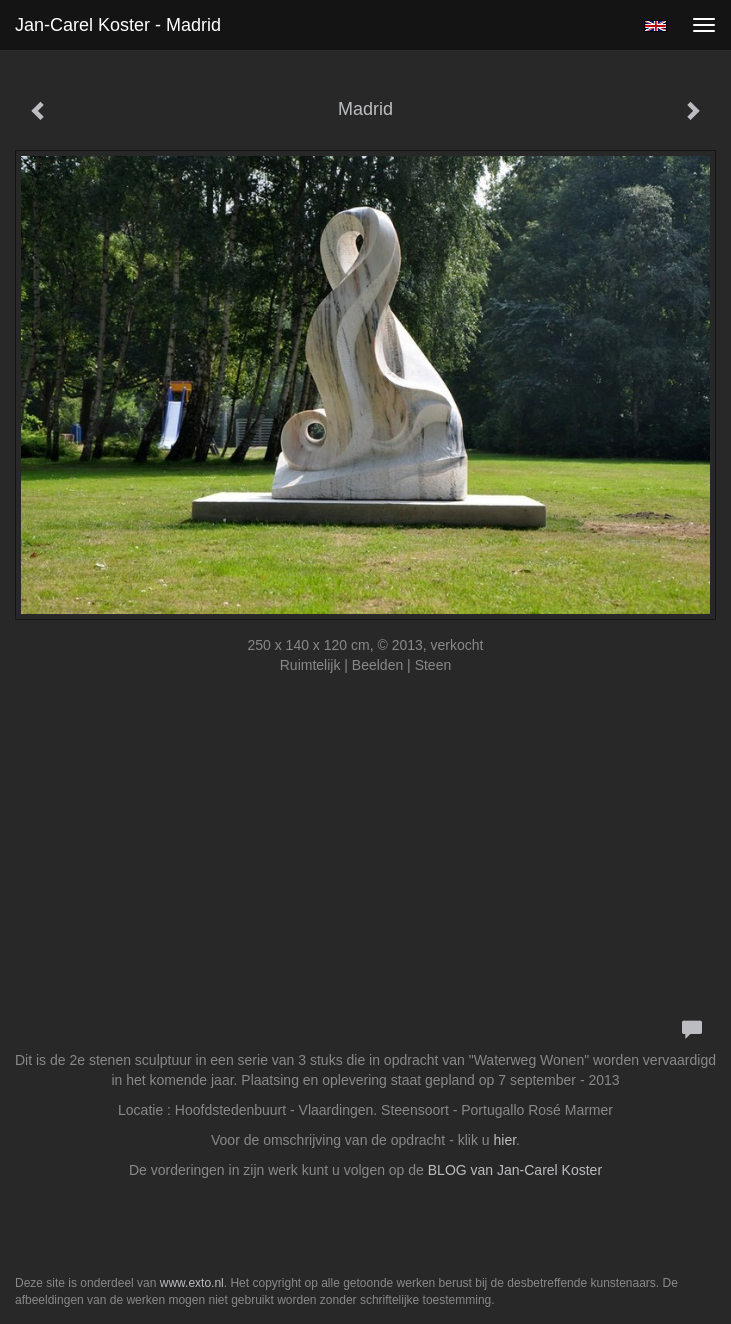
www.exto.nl (192, 1283)
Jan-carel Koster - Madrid (118, 25)
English (655, 26)
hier (505, 1140)
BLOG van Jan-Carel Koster (515, 1170)
